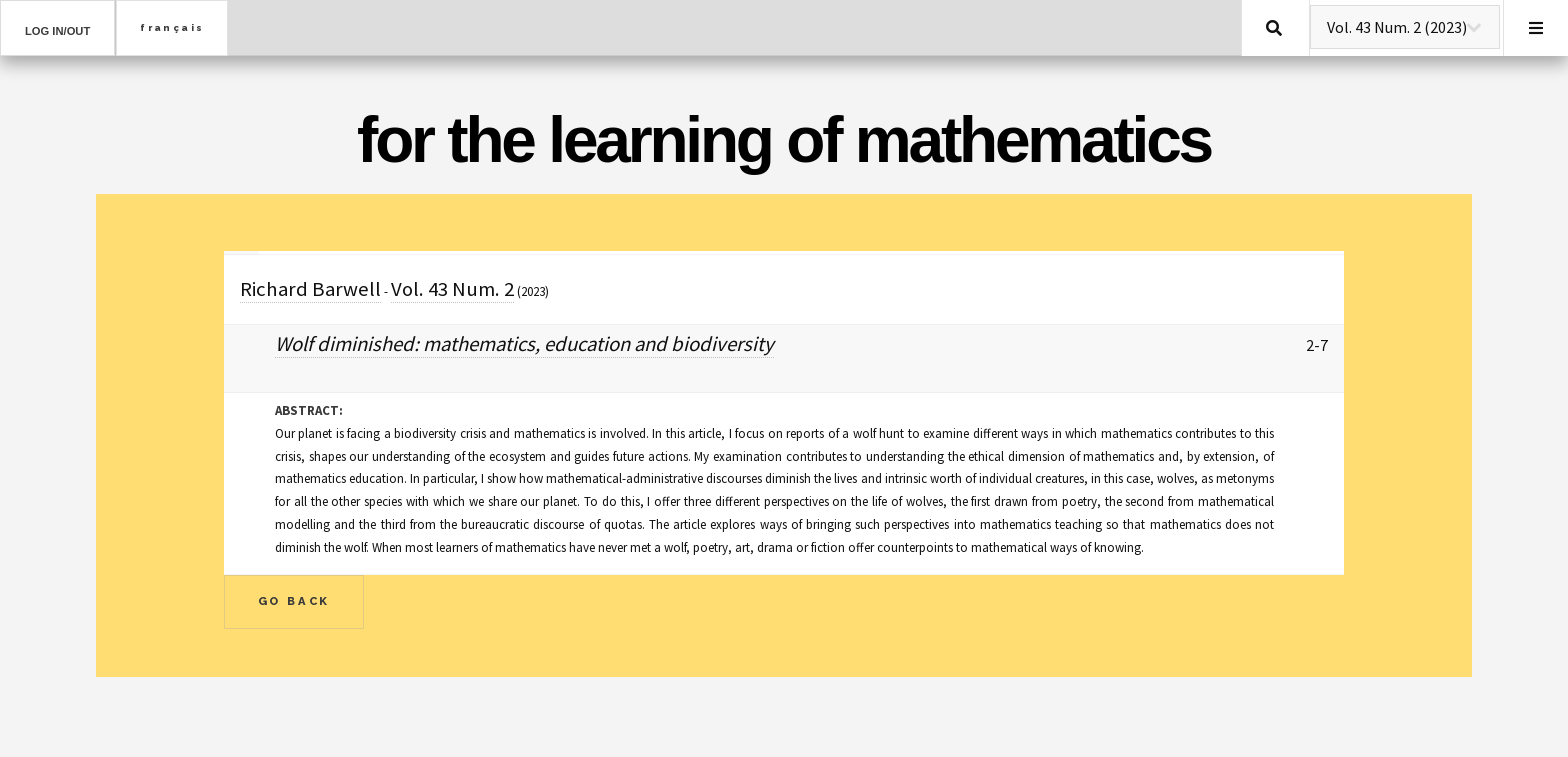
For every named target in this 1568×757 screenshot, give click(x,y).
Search (1274, 28)
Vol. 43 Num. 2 (452, 289)
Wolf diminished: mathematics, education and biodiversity (524, 344)
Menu (1536, 28)
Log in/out (57, 31)
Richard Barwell (310, 289)
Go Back (294, 601)
